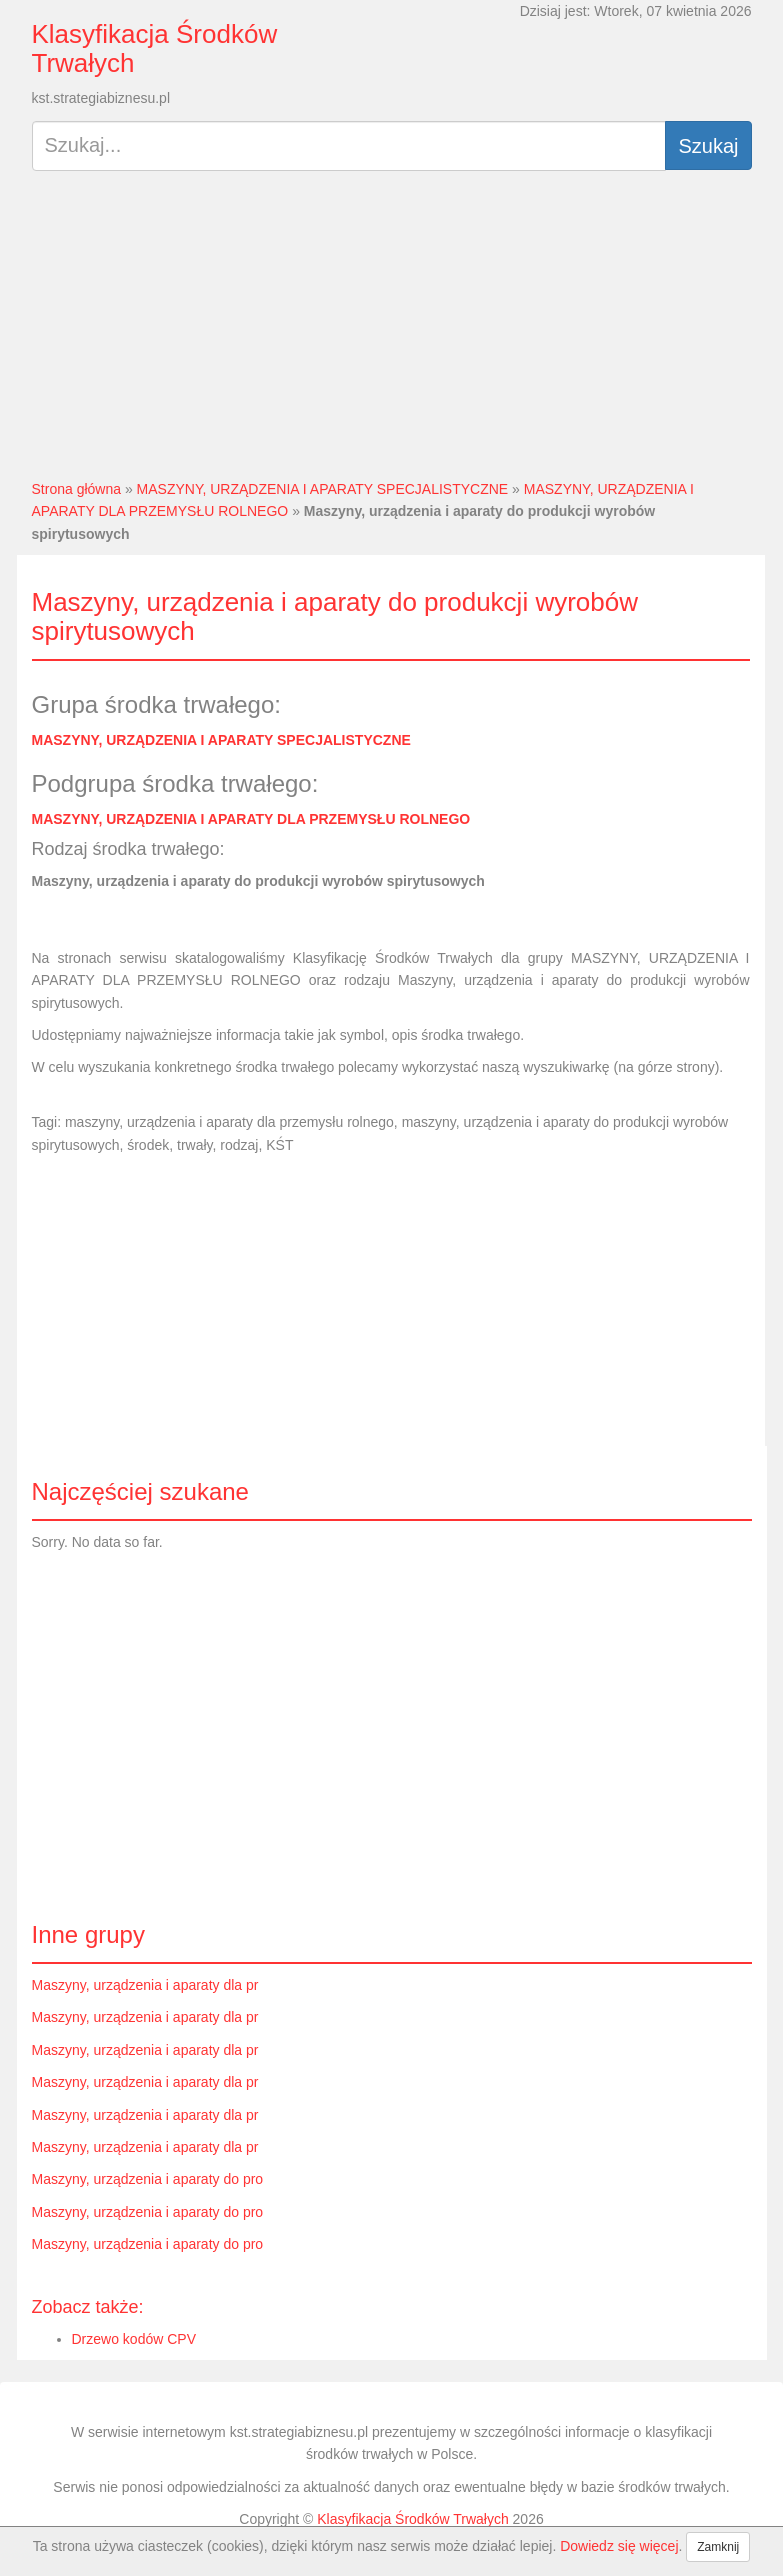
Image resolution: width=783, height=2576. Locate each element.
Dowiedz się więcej (619, 2546)
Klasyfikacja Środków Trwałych (155, 48)
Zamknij (718, 2547)
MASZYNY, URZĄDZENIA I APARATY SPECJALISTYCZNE (323, 489)
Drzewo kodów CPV (134, 2339)
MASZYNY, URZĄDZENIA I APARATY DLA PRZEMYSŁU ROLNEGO (251, 819)
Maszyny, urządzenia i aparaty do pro (148, 2179)
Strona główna (77, 489)
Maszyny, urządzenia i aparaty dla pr (145, 1985)
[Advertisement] (392, 333)
